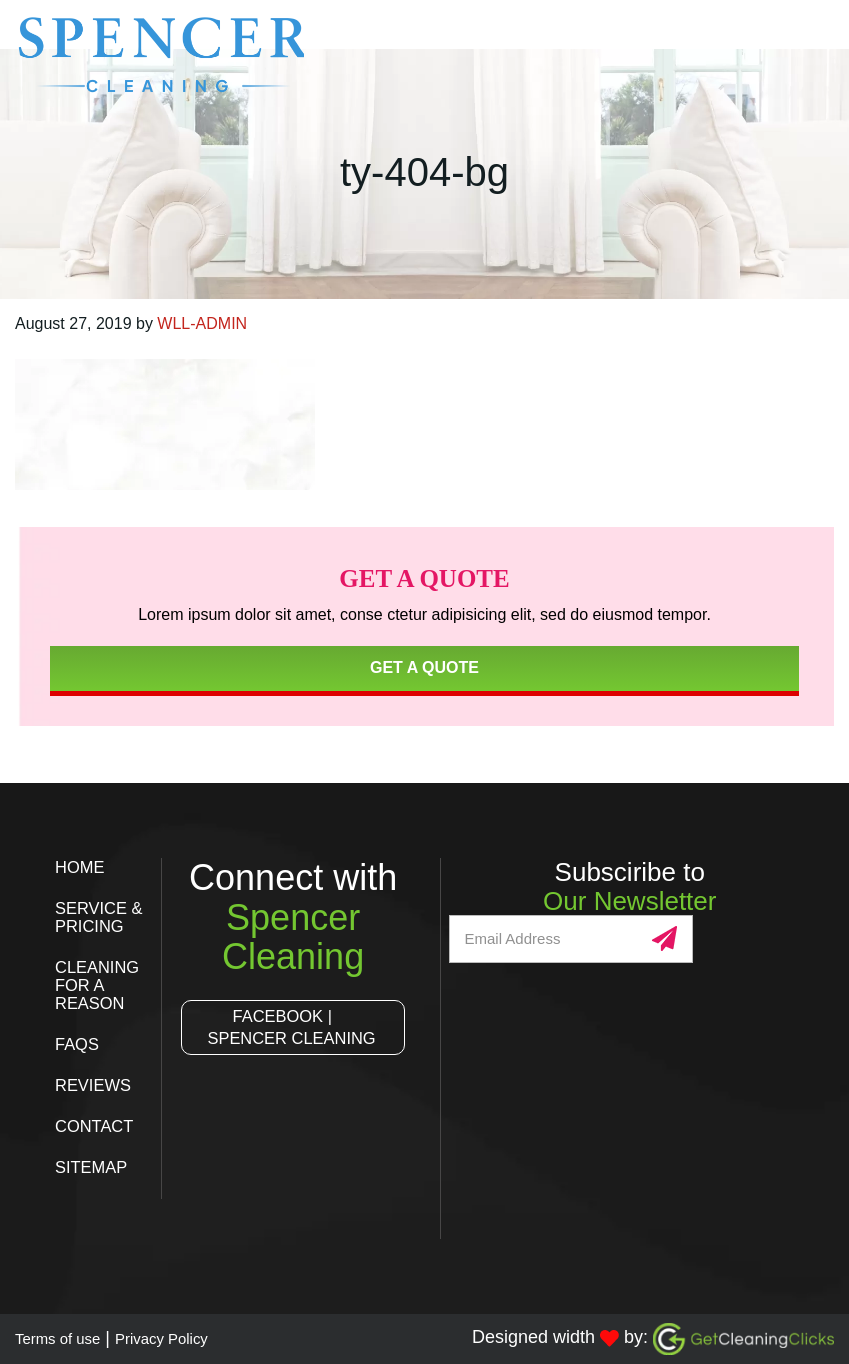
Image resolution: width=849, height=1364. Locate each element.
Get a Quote (424, 667)
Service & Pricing (101, 917)
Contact (98, 1126)
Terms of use (66, 1338)
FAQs (79, 1044)
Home (82, 867)
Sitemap (94, 1167)
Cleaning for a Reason (101, 985)
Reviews (96, 1085)
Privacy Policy (189, 1338)
